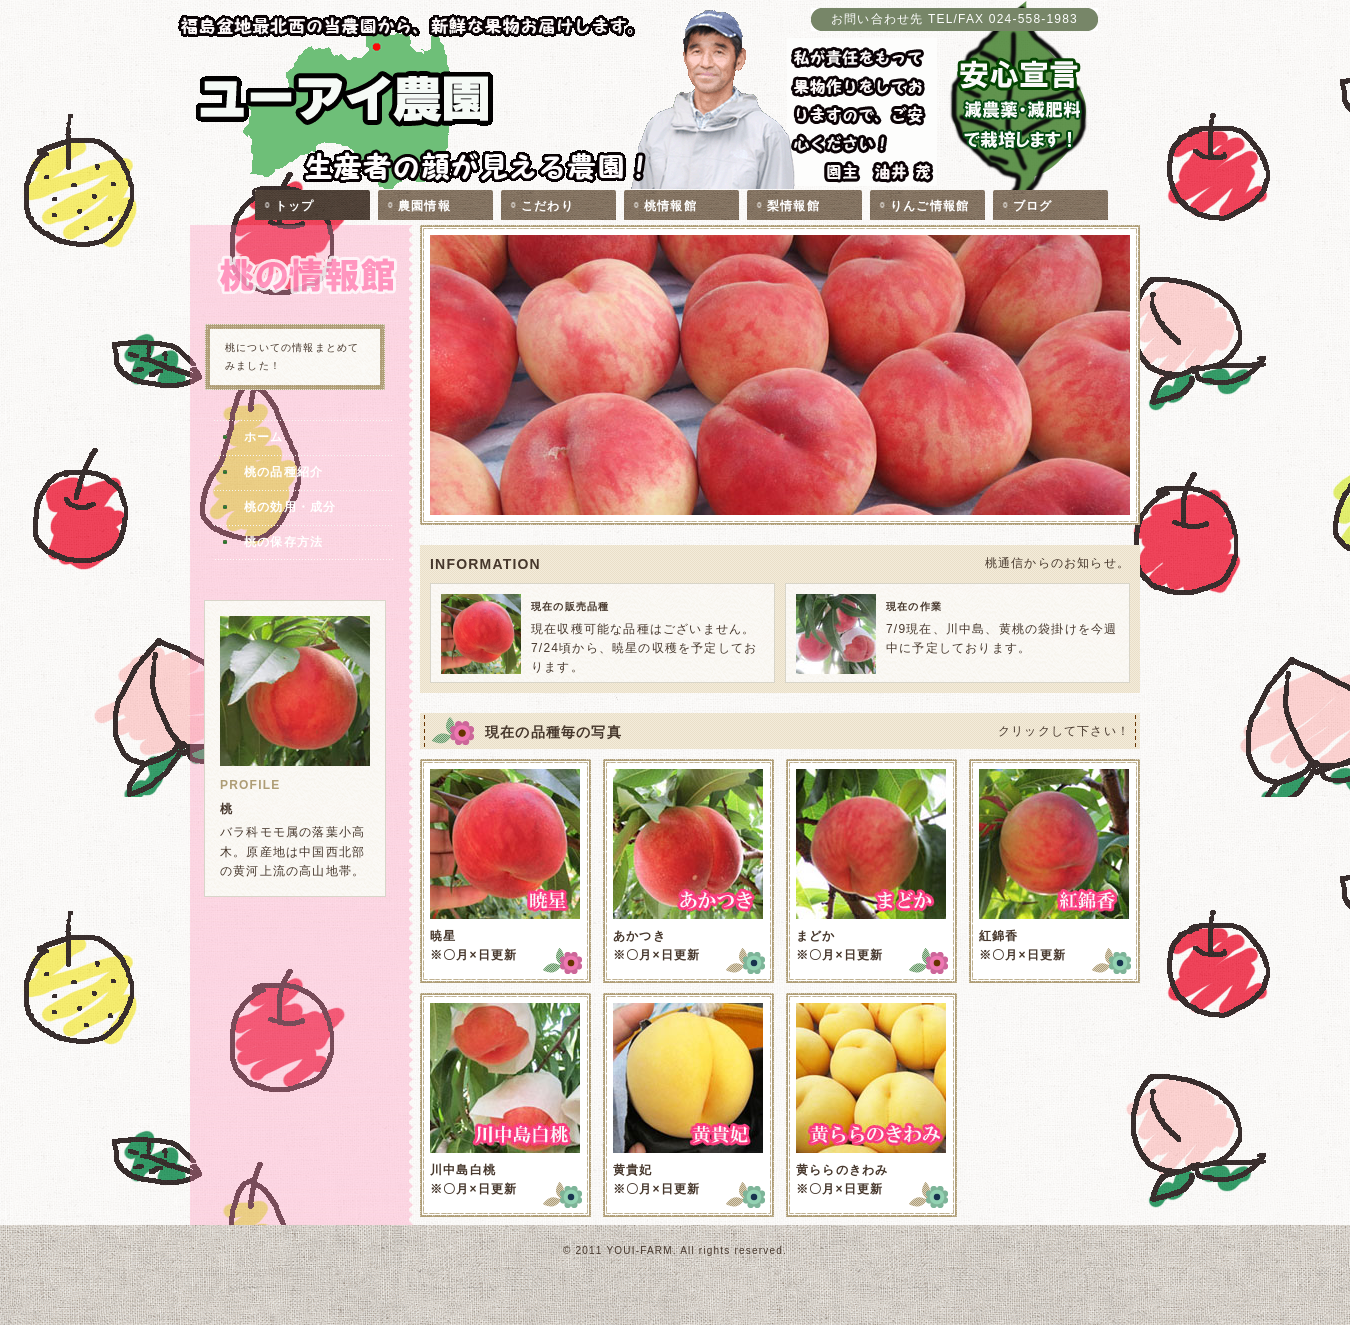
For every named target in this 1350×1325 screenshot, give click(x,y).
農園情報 (424, 206)
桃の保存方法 (283, 542)
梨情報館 (793, 206)
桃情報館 (670, 206)
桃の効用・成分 (290, 507)
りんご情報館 (929, 206)
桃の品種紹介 (283, 472)
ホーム (264, 437)
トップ (295, 206)
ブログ (1033, 206)
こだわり (547, 206)
